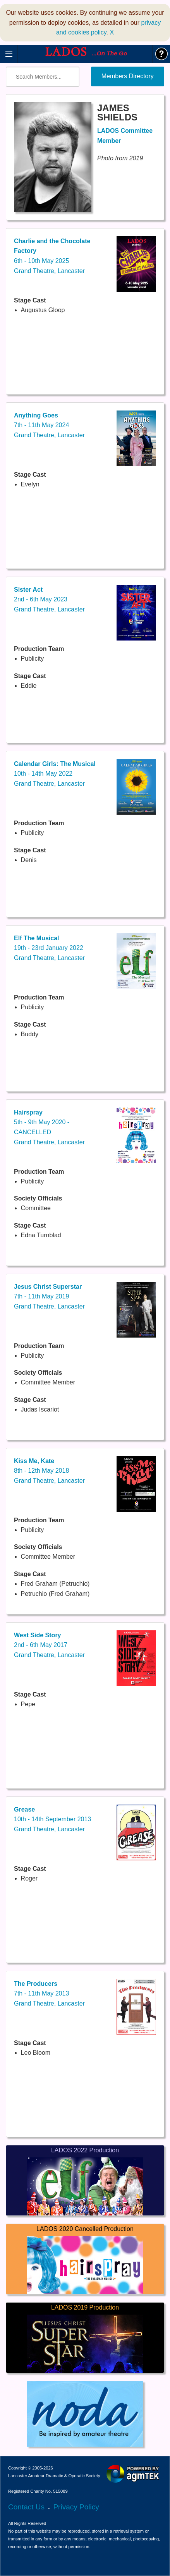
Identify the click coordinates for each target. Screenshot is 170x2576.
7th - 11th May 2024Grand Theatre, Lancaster (49, 425)
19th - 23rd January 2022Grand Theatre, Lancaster (49, 948)
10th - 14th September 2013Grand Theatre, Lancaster (52, 1819)
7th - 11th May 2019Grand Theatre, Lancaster (49, 1296)
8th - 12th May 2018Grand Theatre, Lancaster (49, 1471)
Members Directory (127, 76)
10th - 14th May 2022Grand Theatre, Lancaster (55, 774)
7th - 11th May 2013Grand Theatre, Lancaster (49, 1993)
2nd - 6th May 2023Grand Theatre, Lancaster (49, 599)
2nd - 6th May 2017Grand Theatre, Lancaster (49, 1645)
